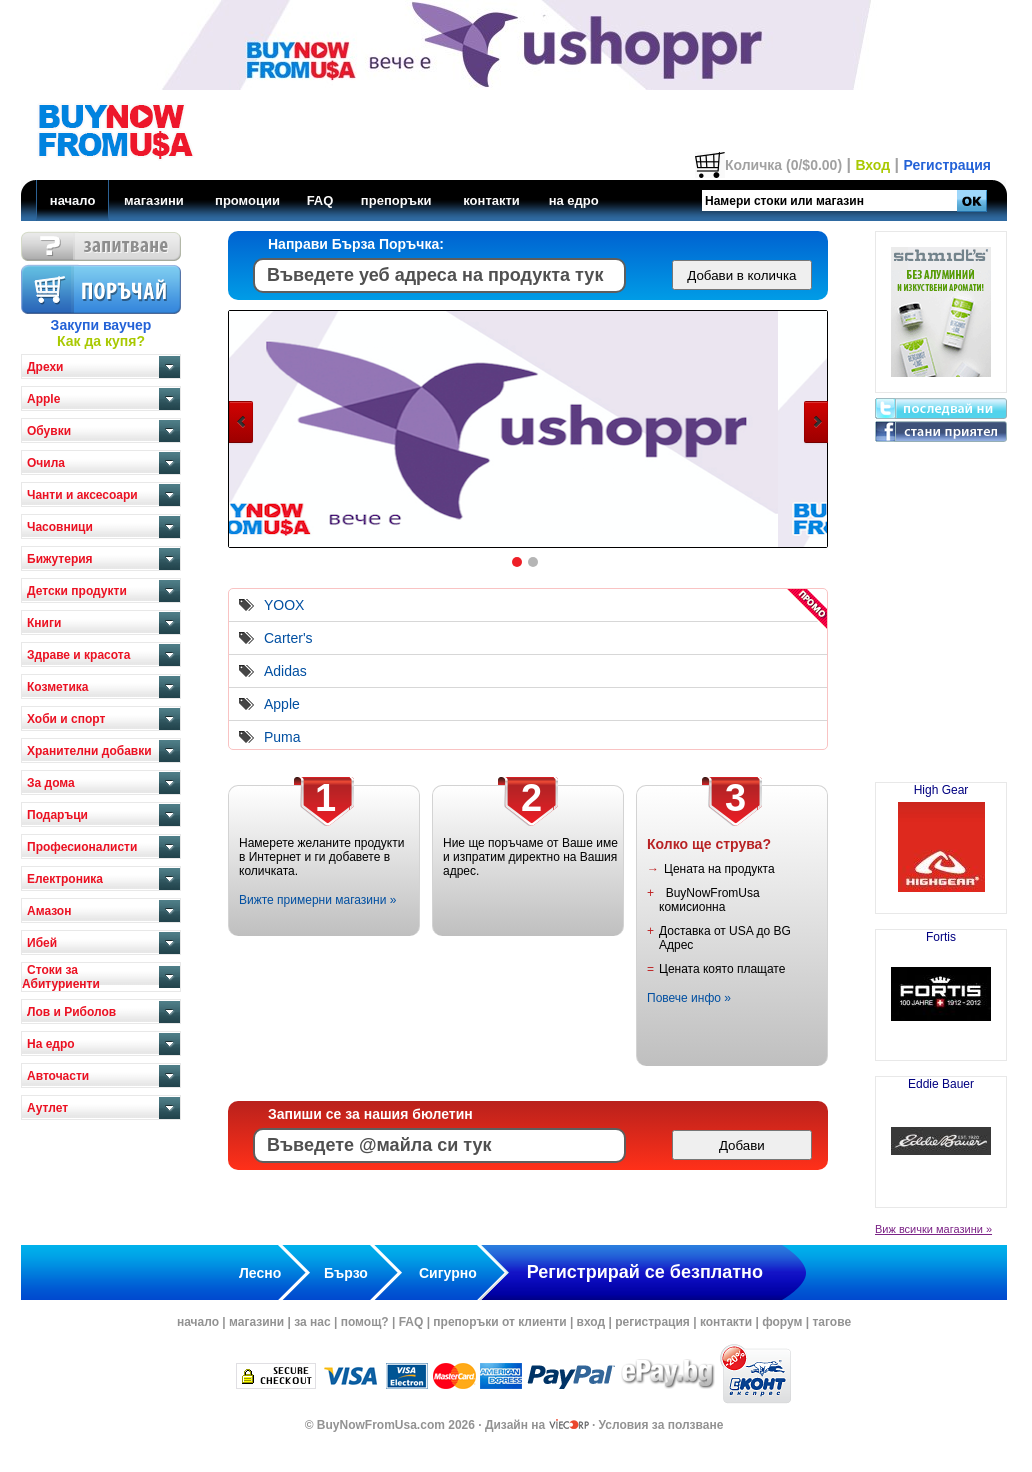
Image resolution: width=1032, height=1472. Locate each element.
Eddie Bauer (941, 1134)
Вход (872, 165)
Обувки (49, 431)
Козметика (58, 687)
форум (782, 1322)
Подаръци (57, 815)
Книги (44, 623)
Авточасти (58, 1076)
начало (73, 200)
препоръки (396, 200)
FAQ (320, 200)
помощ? (365, 1322)
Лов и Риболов (71, 1012)
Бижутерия (60, 559)
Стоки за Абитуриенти (61, 977)
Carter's (288, 638)
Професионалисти (82, 847)
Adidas (285, 671)
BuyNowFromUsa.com (381, 1425)
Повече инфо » (689, 998)
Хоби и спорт (66, 719)
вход (591, 1322)
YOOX (284, 605)
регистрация (652, 1322)
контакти (491, 200)
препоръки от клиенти (499, 1322)
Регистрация (947, 165)
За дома (51, 783)
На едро (51, 1044)
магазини (154, 200)
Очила (46, 463)
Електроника (65, 879)
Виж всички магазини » (933, 1229)
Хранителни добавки (89, 751)
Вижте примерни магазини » (317, 900)
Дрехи (45, 367)
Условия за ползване (661, 1425)
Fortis (941, 987)
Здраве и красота (78, 655)
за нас (312, 1322)
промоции (247, 200)
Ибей (42, 943)
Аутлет (47, 1108)
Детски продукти (77, 591)
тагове (831, 1322)
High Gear (941, 840)
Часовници (60, 527)
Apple (43, 399)
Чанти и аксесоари (82, 495)
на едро (574, 200)
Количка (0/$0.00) (783, 165)
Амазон (49, 911)
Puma (282, 737)
